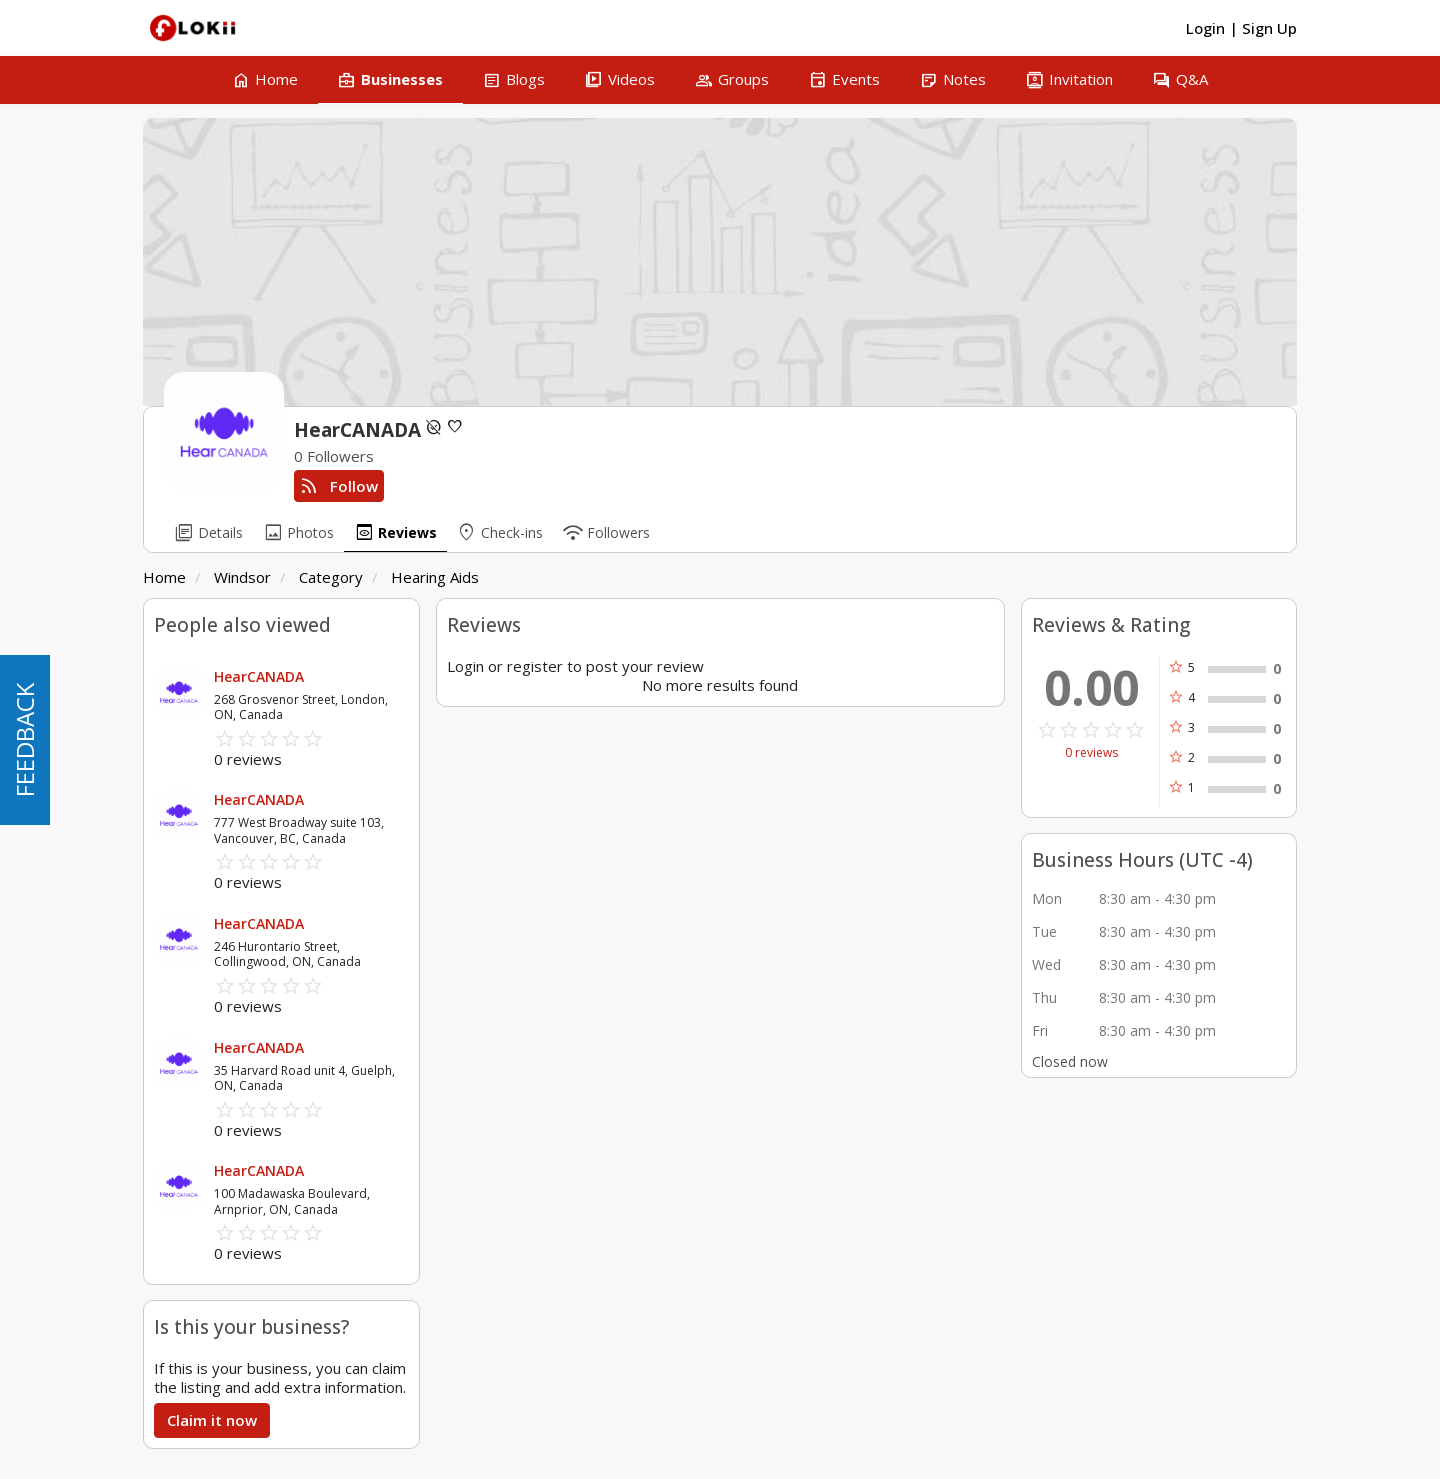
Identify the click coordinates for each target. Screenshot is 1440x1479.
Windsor (242, 577)
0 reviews (1091, 753)
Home (164, 577)
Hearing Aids (435, 577)
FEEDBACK (24, 740)
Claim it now (212, 1420)
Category (331, 577)
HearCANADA (259, 676)
